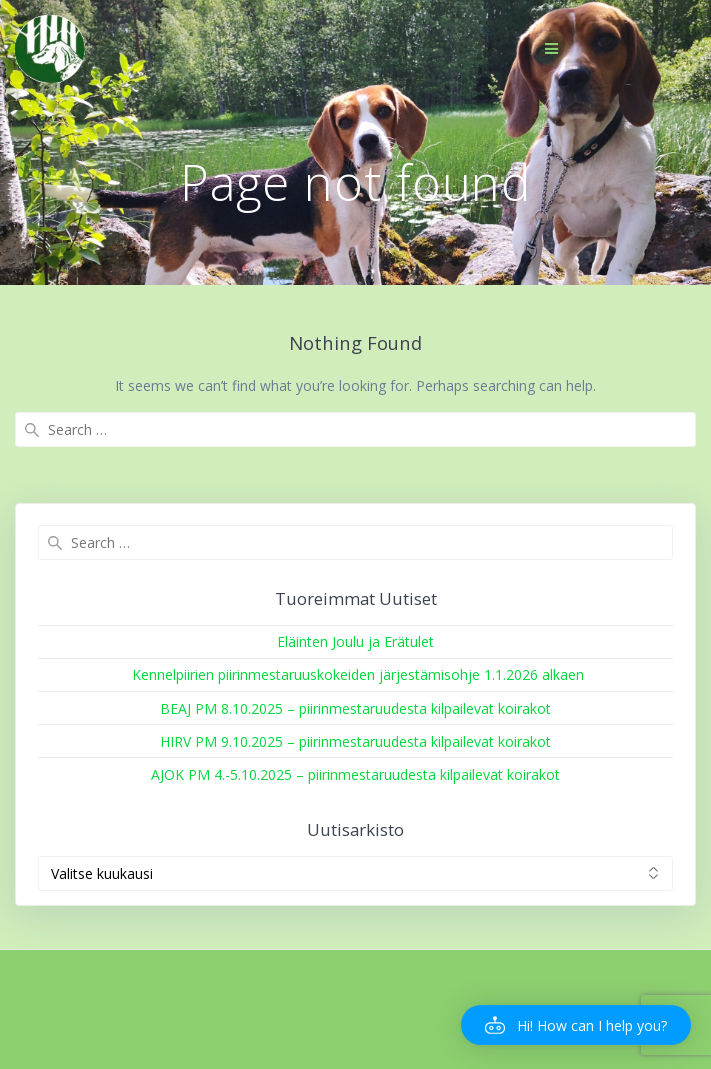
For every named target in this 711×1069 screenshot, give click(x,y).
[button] (576, 1025)
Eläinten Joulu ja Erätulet (355, 641)
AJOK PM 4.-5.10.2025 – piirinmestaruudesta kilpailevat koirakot (355, 774)
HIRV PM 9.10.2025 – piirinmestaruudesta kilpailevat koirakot (355, 741)
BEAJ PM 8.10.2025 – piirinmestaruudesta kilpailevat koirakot (355, 708)
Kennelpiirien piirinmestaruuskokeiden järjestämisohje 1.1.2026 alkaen (356, 674)
